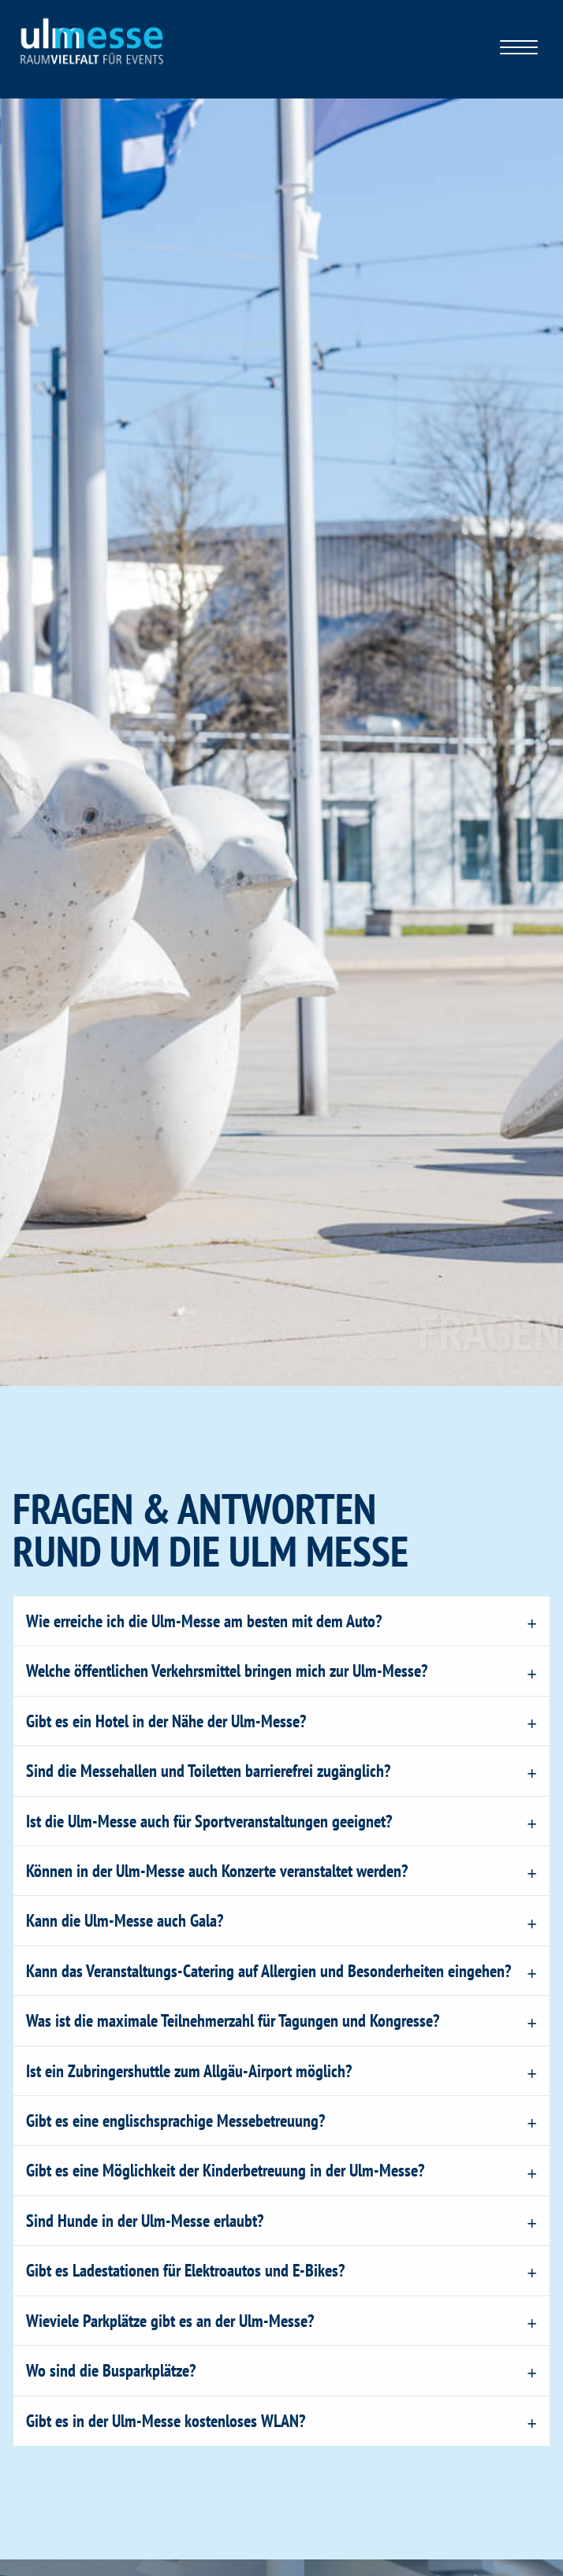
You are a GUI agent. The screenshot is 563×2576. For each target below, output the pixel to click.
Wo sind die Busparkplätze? (111, 2370)
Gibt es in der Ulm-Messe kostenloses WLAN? (165, 2420)
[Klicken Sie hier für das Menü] (518, 49)
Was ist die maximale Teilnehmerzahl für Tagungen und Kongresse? (232, 2020)
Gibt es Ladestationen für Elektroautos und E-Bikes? (185, 2269)
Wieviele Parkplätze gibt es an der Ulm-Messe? (170, 2320)
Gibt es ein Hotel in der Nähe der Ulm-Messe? (166, 1720)
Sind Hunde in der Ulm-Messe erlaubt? (144, 2220)
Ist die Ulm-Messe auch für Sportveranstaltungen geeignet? (209, 1820)
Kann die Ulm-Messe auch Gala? (124, 1920)
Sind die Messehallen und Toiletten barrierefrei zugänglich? (208, 1770)
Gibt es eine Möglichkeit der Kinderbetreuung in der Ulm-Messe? (225, 2169)
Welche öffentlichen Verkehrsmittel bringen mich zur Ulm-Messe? (226, 1670)
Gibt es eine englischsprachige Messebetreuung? (175, 2120)
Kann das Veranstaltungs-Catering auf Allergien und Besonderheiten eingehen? (268, 1970)
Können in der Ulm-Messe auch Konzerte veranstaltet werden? (217, 1870)
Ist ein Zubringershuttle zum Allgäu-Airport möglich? (189, 2070)
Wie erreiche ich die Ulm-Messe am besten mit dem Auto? (204, 1620)
